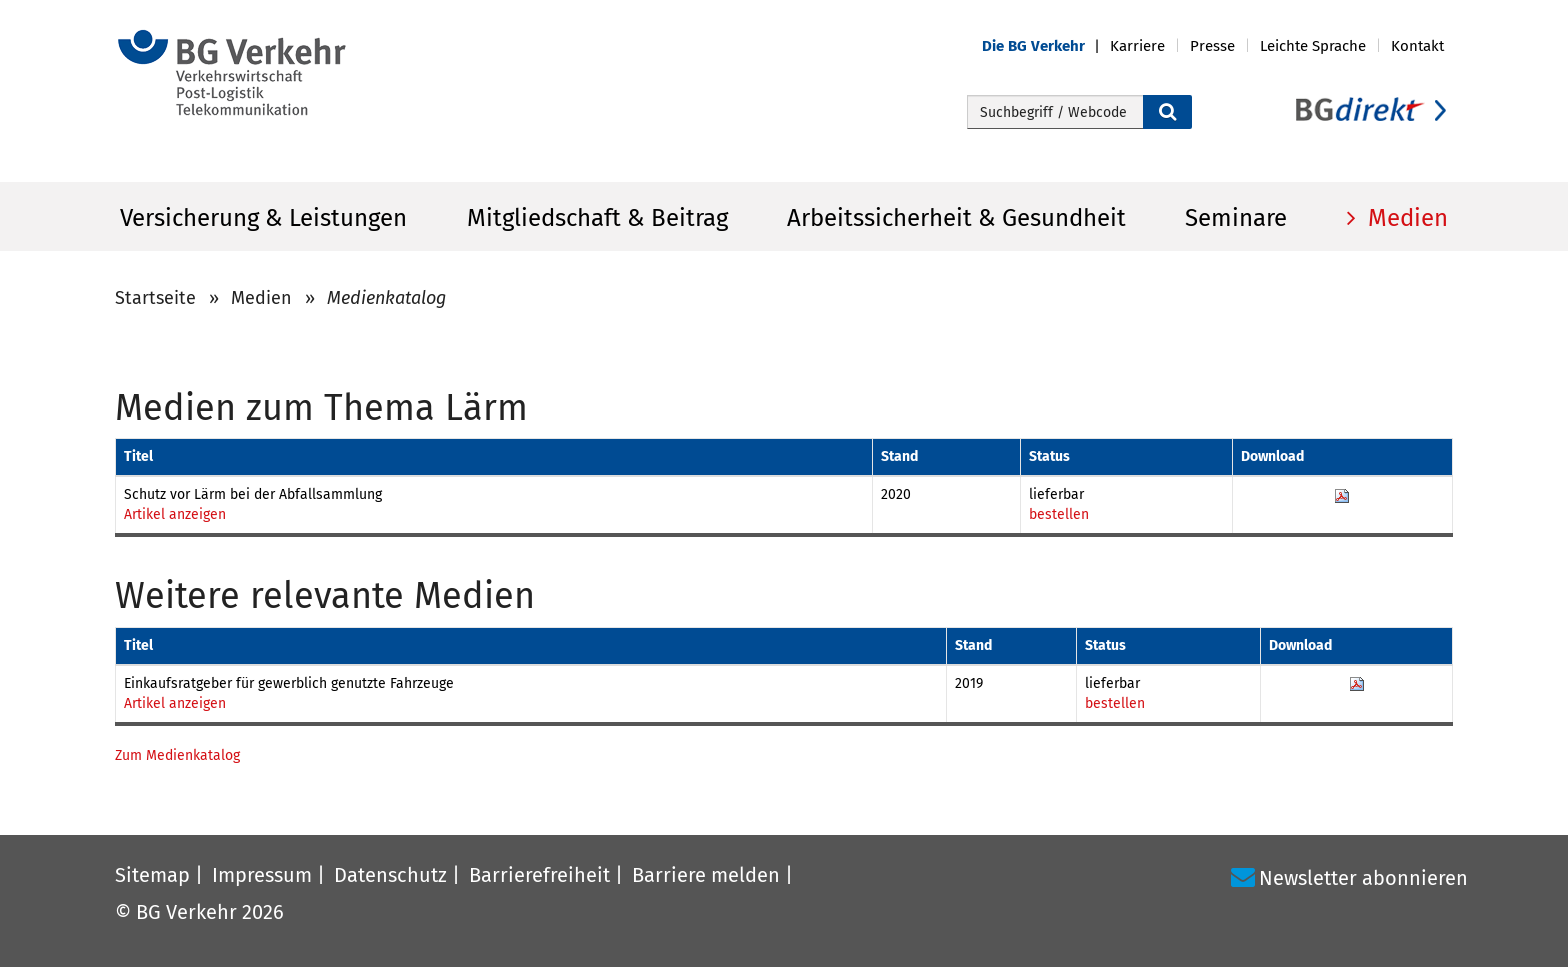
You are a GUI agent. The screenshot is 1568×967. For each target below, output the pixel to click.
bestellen (1059, 514)
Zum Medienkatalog (177, 755)
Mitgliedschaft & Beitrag (597, 218)
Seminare (1236, 218)
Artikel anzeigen (175, 514)
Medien (1405, 218)
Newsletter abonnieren (1363, 878)
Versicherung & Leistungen (263, 218)
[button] (1046, 46)
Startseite (155, 298)
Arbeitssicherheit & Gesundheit (956, 218)
